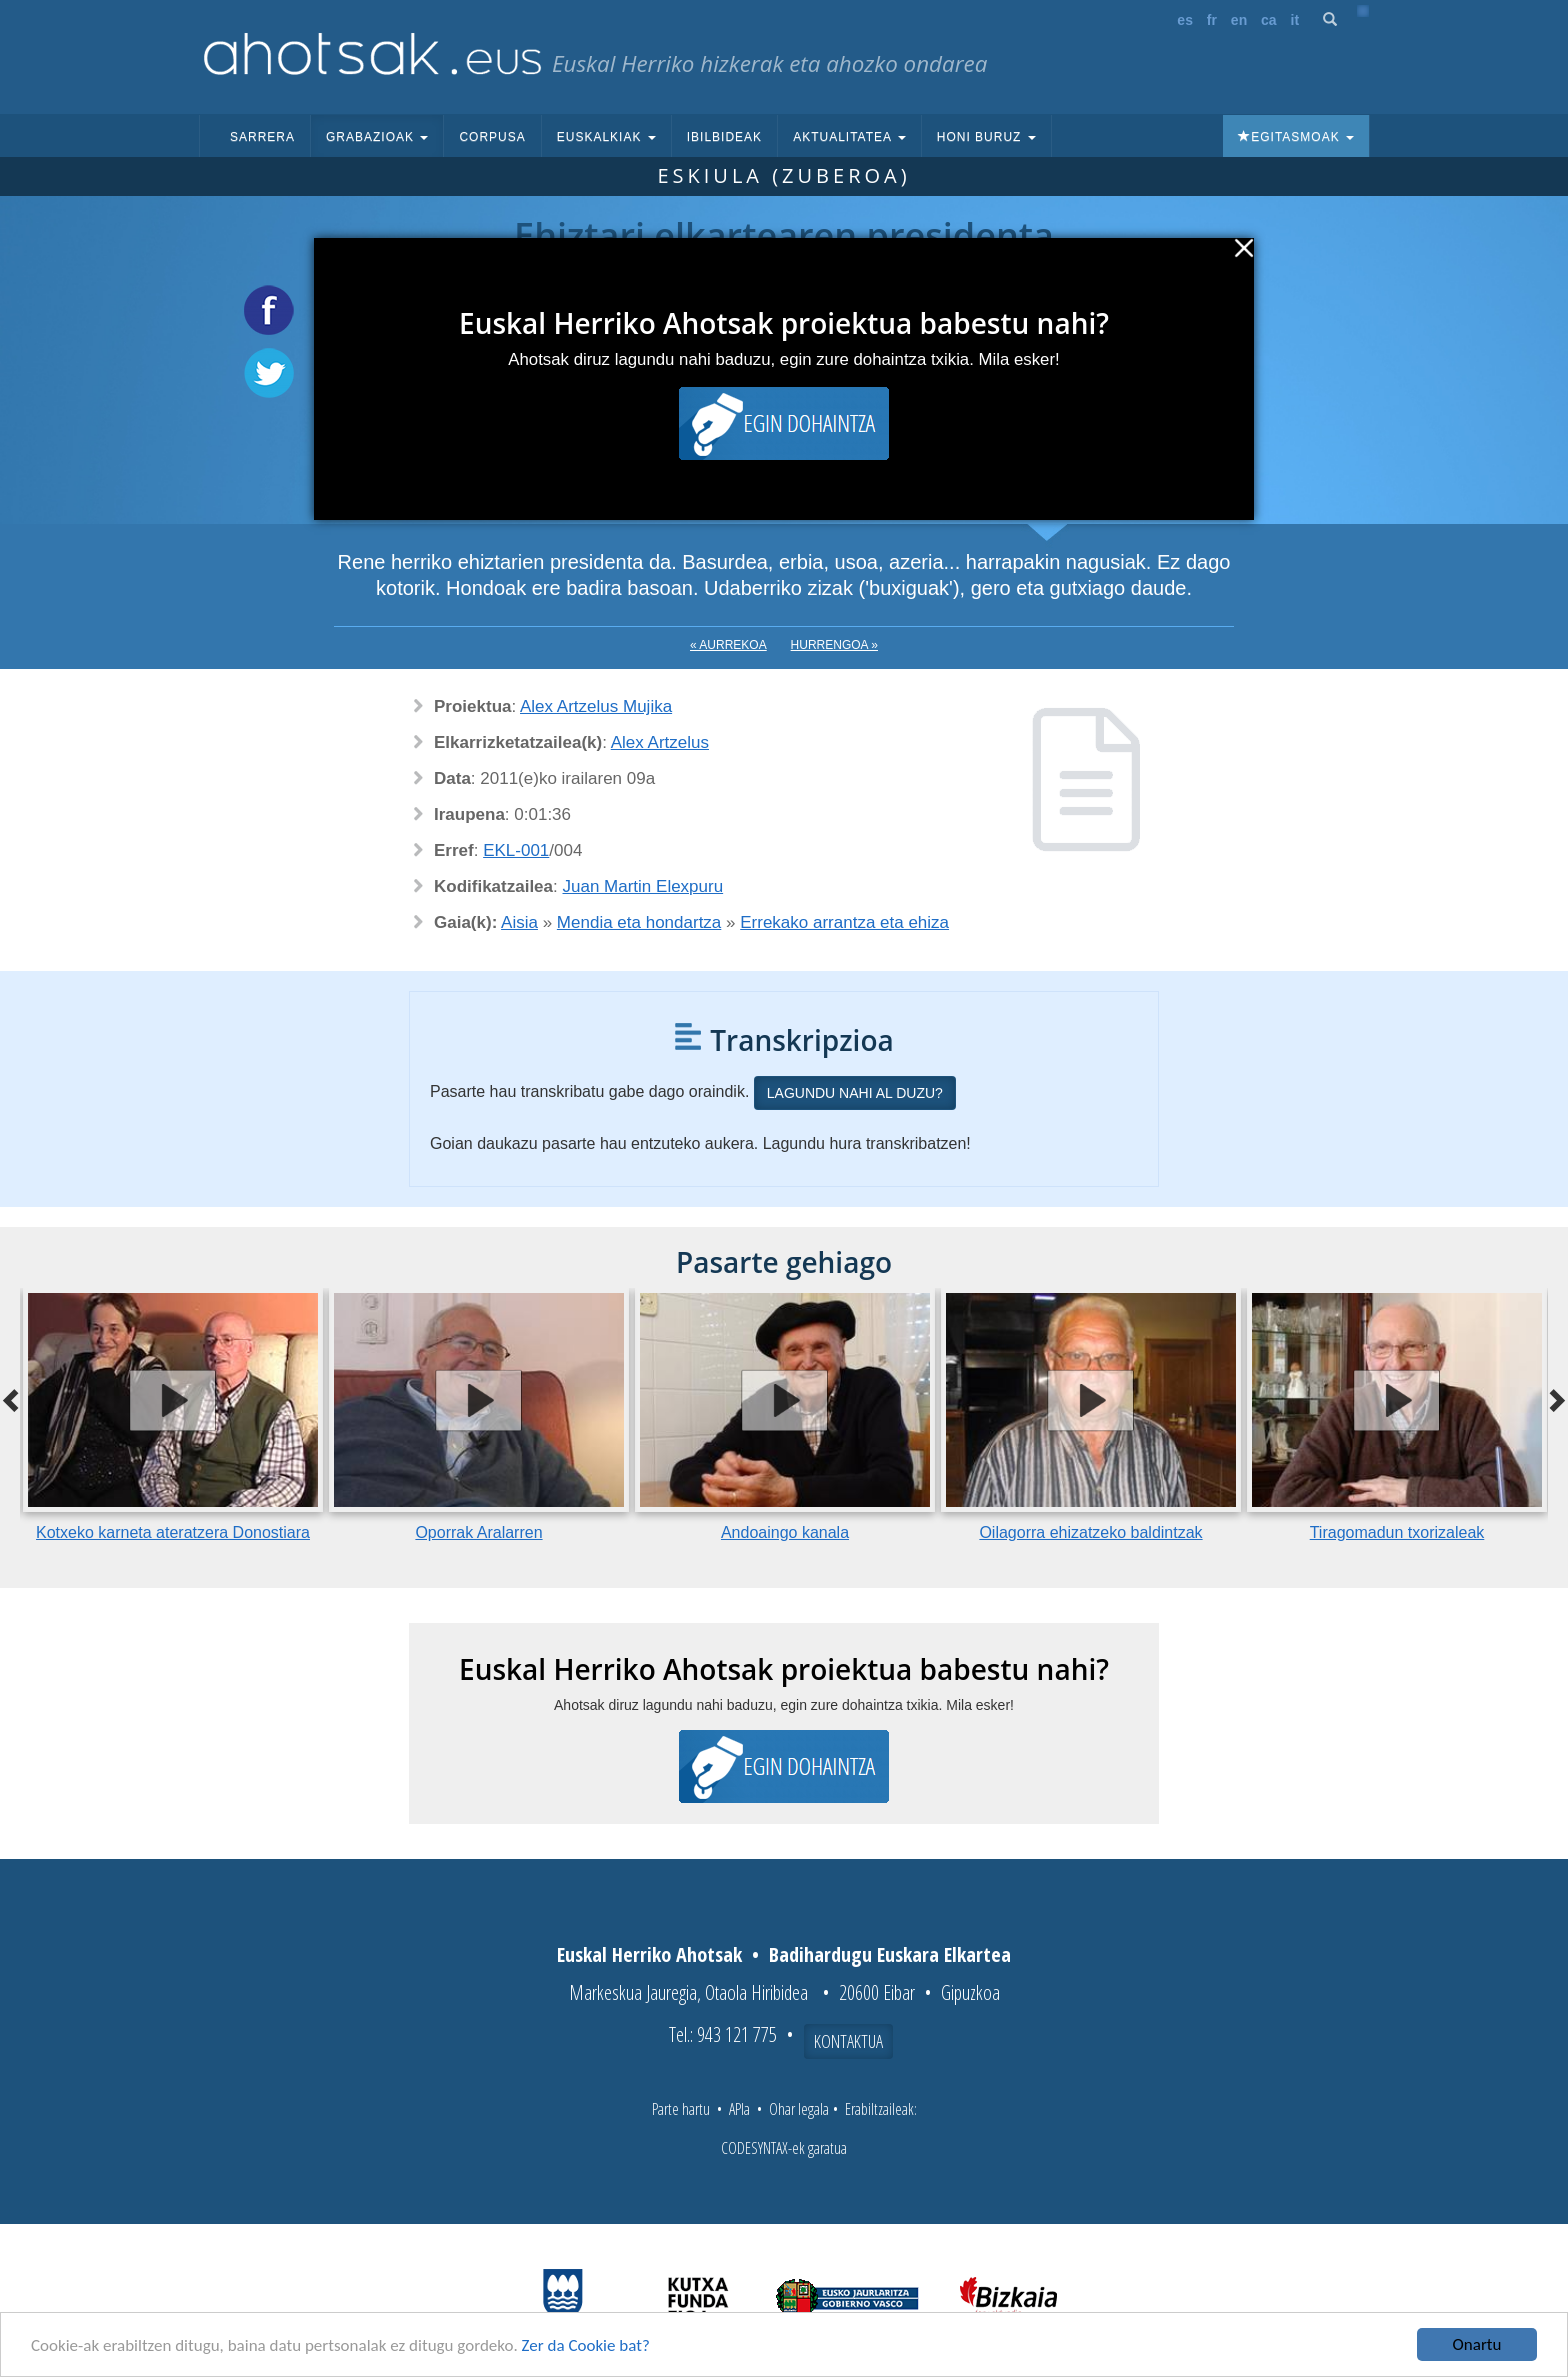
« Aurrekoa (728, 645)
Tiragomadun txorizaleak (1397, 1532)
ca (1269, 20)
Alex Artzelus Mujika (596, 706)
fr (1212, 20)
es (1185, 20)
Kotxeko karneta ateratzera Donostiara (173, 1532)
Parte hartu (681, 2109)
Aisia (519, 922)
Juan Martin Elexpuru (643, 886)
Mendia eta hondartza (639, 922)
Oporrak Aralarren (478, 1532)
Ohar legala (799, 2109)
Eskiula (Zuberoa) (783, 175)
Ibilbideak (724, 137)
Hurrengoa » (834, 645)
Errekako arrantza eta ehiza (844, 922)
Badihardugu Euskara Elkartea (890, 1954)
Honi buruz (986, 137)
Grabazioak (377, 137)
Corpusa (492, 137)
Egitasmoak (1296, 137)
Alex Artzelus (660, 742)
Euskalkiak (606, 137)
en (1239, 20)
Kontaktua (848, 2041)
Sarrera (262, 137)
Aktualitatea (849, 137)
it (1295, 20)
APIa (739, 2109)
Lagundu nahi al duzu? (855, 1093)
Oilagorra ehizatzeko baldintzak (1090, 1532)
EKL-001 (516, 850)
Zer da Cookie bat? (586, 2345)
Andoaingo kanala (785, 1532)
